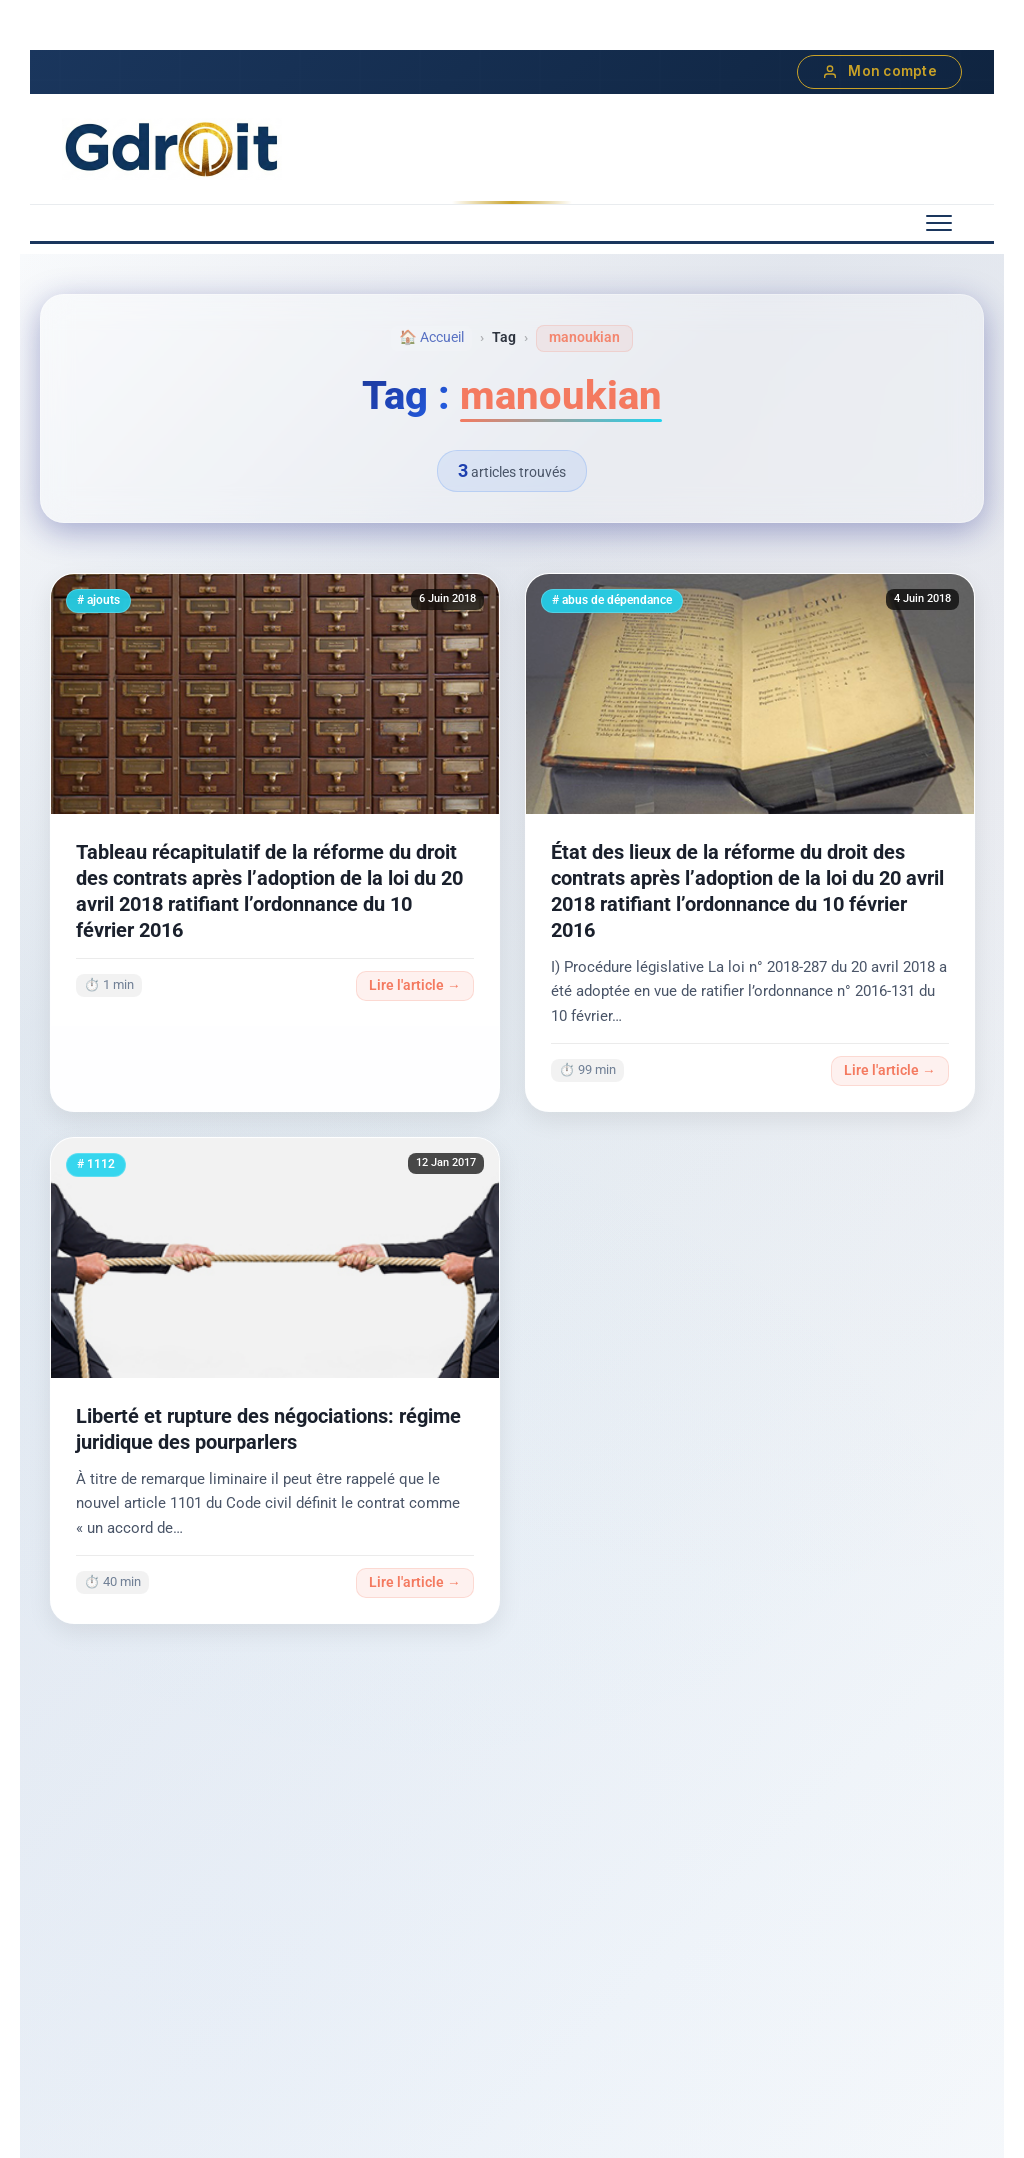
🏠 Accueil (431, 337)
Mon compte (879, 71)
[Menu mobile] (939, 223)
